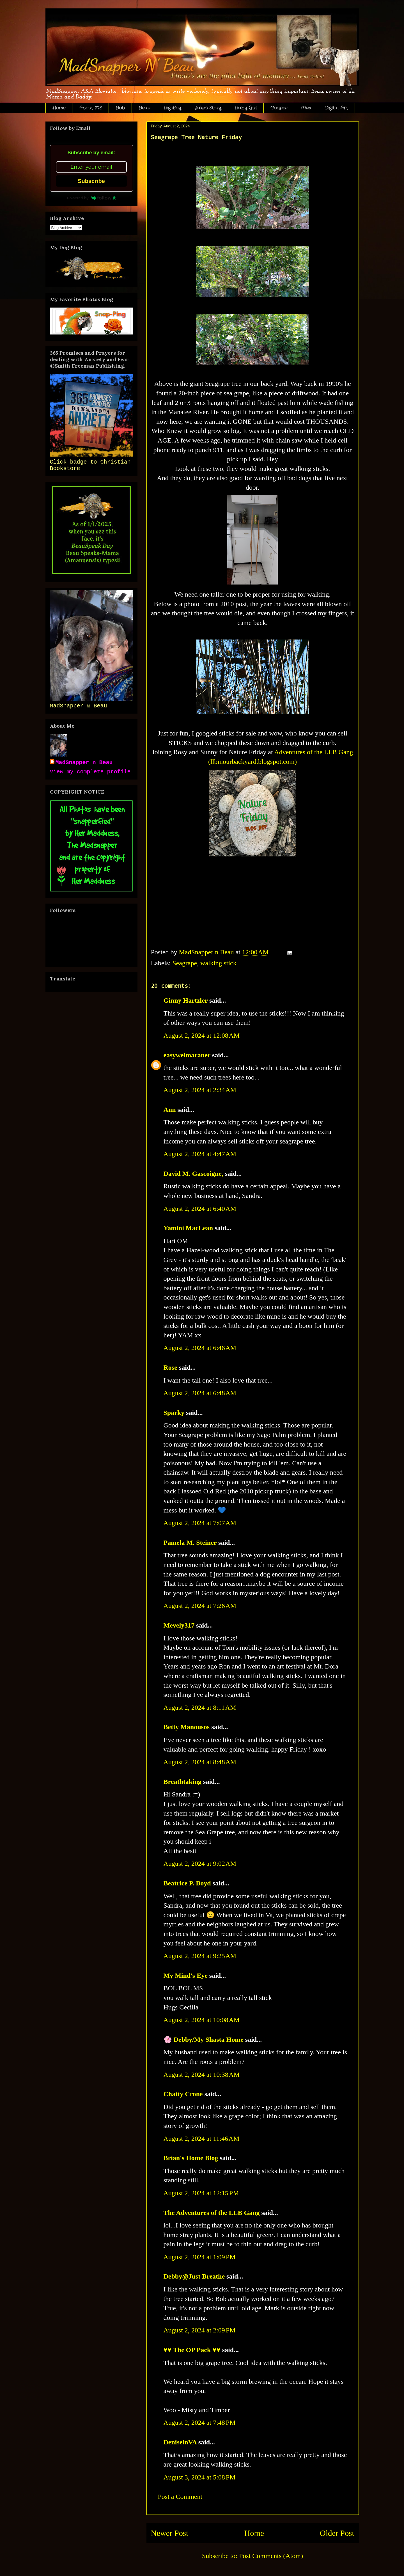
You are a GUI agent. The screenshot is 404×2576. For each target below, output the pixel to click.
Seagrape (184, 963)
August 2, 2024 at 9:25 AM (200, 1955)
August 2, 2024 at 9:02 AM (200, 1863)
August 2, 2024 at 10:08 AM (202, 2019)
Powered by (91, 198)
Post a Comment (180, 2496)
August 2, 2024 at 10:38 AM (202, 2074)
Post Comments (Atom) (271, 2555)
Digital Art (336, 108)
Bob (120, 108)
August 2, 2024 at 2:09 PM (200, 2330)
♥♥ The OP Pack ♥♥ (192, 2349)
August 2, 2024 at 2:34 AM (200, 1090)
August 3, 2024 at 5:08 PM (200, 2477)
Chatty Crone (183, 2094)
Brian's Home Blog (191, 2158)
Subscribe (91, 181)
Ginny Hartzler (186, 1000)
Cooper (278, 108)
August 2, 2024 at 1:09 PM (200, 2257)
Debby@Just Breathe (194, 2276)
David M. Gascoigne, (193, 1173)
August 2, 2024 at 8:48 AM (200, 1762)
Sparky (174, 1412)
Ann (170, 1109)
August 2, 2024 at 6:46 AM (200, 1347)
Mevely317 (179, 1625)
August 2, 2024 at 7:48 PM (200, 2422)
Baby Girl (246, 108)
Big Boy (172, 108)
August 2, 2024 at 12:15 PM (201, 2193)
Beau (144, 108)
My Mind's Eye (186, 1975)
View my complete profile (90, 772)
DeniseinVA (180, 2442)
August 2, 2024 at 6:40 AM (200, 1208)
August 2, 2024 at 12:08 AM (202, 1035)
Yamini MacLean (188, 1228)
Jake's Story (208, 108)
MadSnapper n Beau (84, 762)
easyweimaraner (187, 1055)
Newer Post (170, 2533)
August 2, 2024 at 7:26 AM (200, 1605)
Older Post (337, 2533)
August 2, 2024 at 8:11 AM (200, 1707)
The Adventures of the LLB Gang (212, 2212)
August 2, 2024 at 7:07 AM (200, 1523)
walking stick (218, 963)
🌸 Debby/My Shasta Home (204, 2039)
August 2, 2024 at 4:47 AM (200, 1154)
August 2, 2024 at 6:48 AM (200, 1393)
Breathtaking (183, 1781)
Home (58, 108)
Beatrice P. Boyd (187, 1883)
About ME (90, 108)
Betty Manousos (187, 1727)
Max (306, 108)
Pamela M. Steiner (190, 1542)
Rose (170, 1367)
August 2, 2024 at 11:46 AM (202, 2138)
